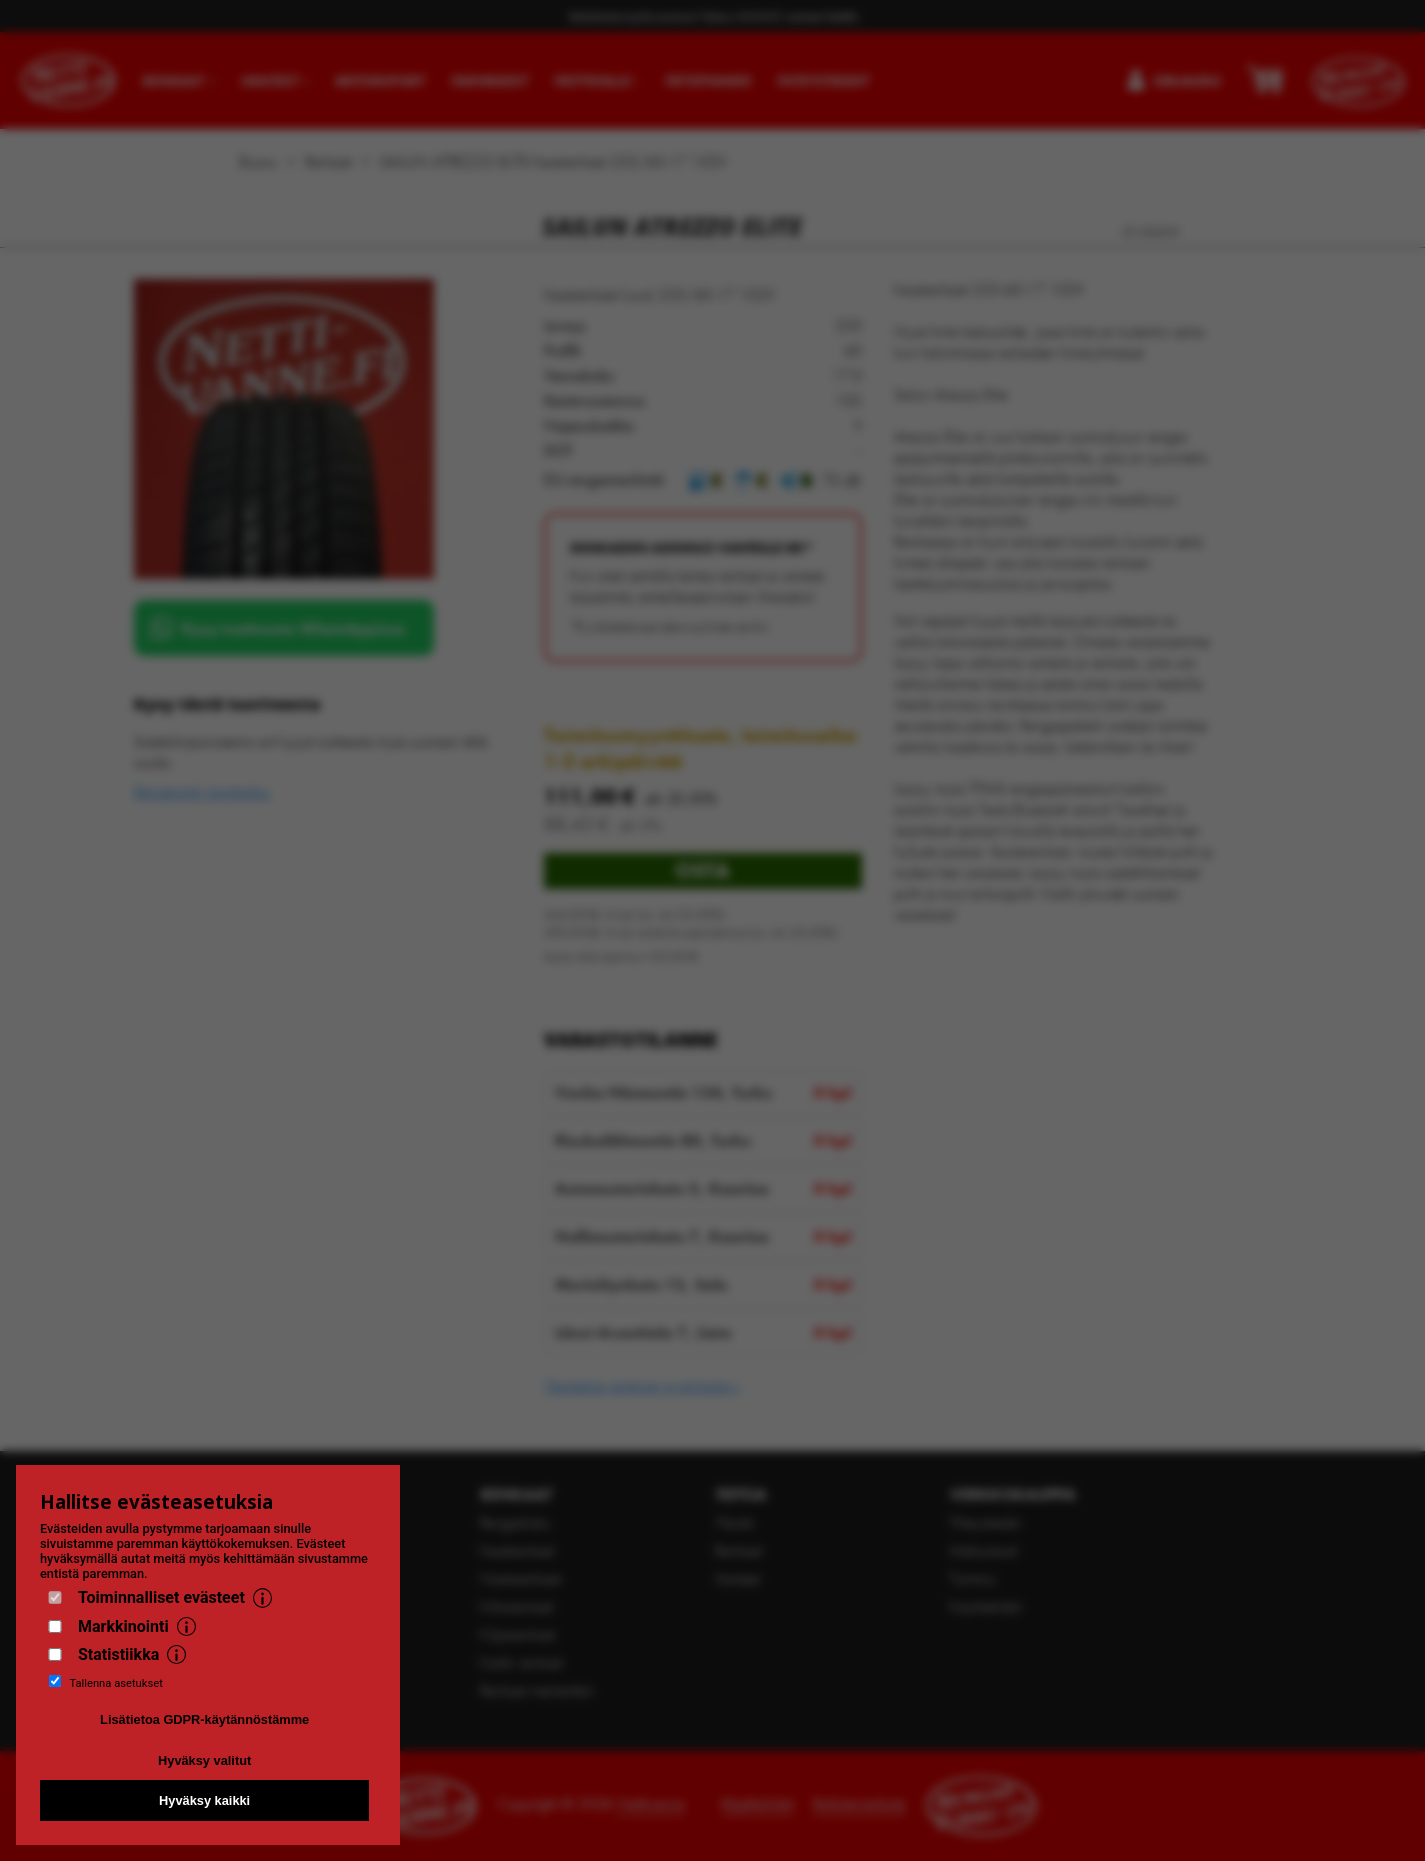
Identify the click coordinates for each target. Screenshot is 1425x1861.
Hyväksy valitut (204, 1760)
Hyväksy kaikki (204, 1800)
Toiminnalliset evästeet (161, 1597)
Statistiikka (118, 1654)
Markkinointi (123, 1626)
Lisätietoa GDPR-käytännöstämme (204, 1719)
